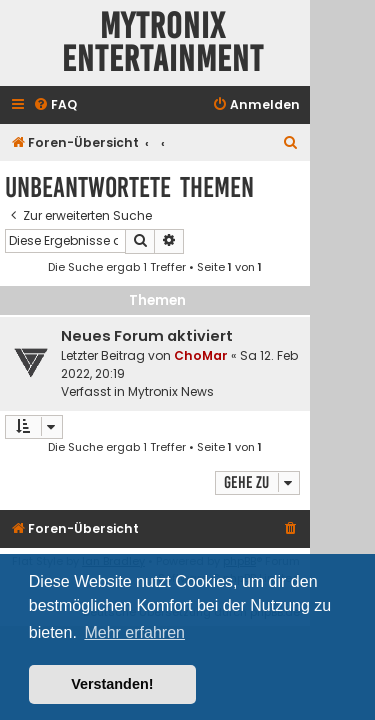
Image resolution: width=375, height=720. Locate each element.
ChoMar (201, 355)
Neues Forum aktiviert (147, 336)
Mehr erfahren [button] (134, 632)
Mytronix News (171, 391)
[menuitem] (55, 105)
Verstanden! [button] (112, 684)
